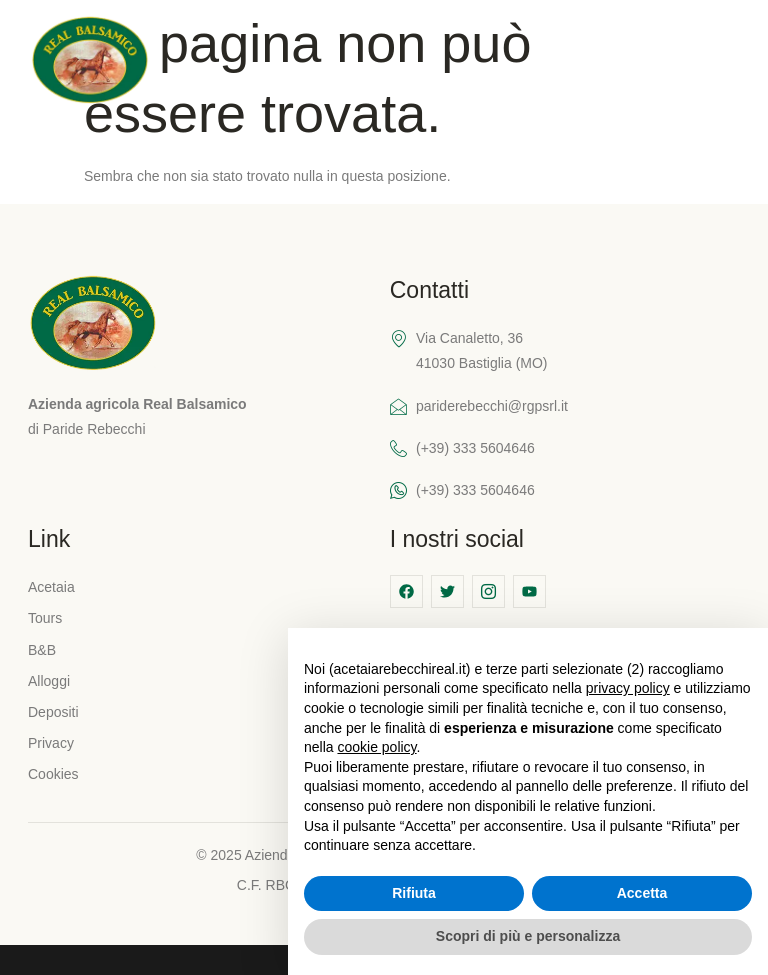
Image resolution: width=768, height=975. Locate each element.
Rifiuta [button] (414, 893)
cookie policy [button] (376, 747)
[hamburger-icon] (724, 62)
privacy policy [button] (628, 688)
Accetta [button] (642, 893)
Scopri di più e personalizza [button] (528, 936)
